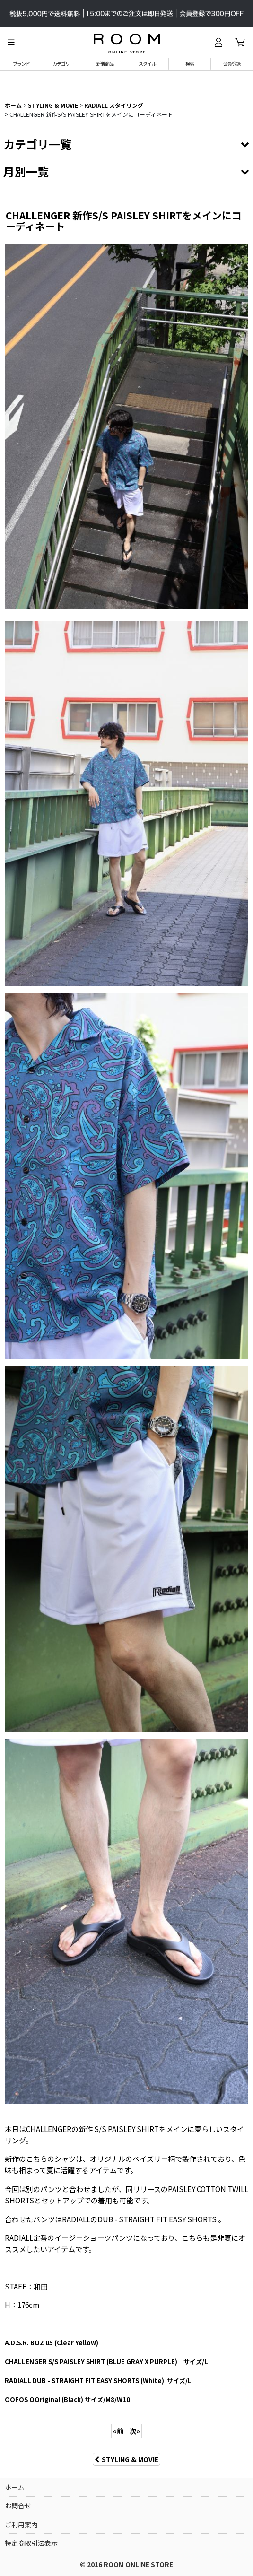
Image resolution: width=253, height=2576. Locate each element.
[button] (10, 42)
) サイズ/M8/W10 (67, 2399)
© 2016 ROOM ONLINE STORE (126, 2564)
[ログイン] (218, 42)
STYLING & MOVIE (126, 2459)
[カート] (239, 42)
